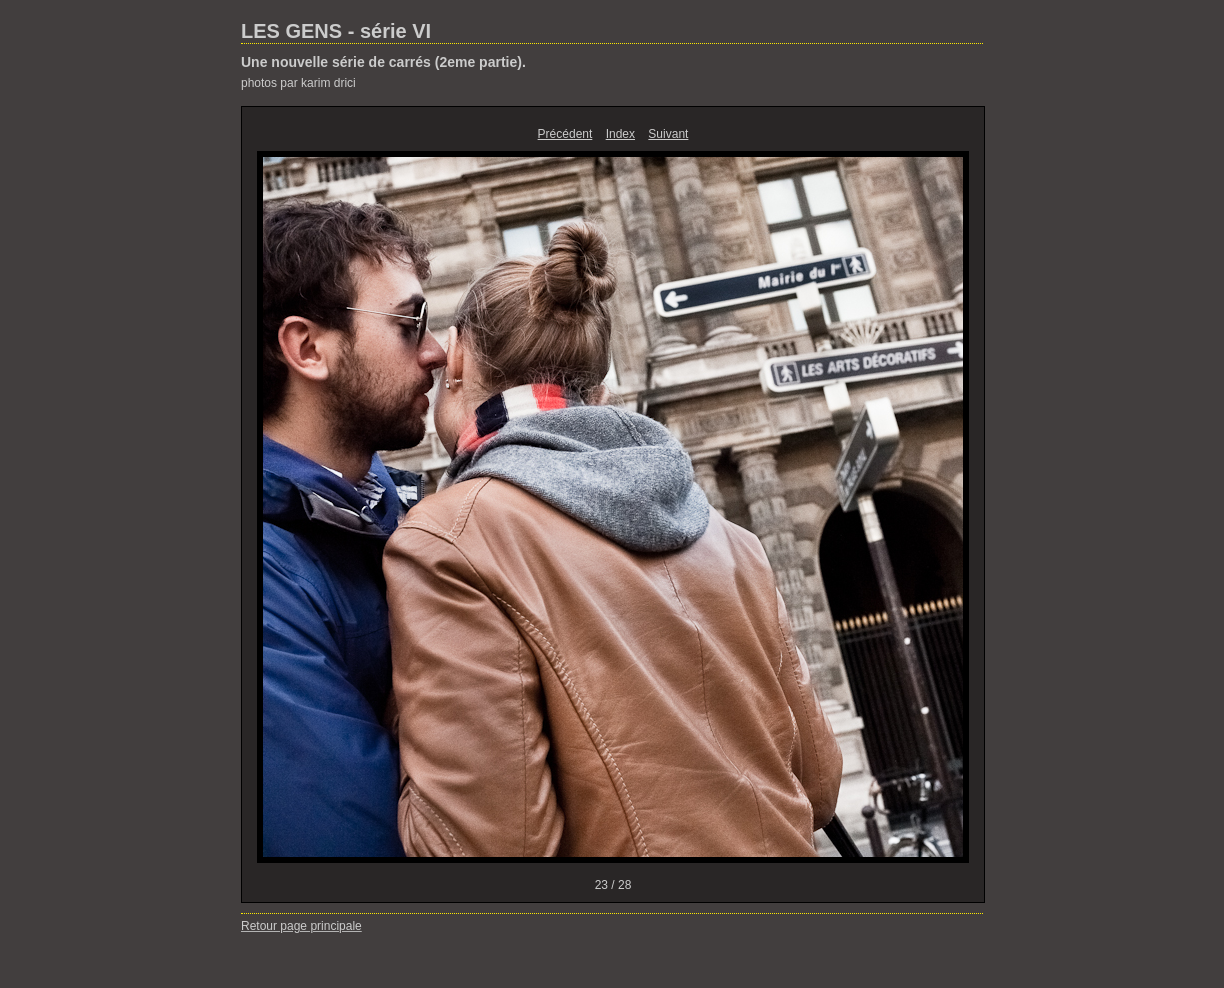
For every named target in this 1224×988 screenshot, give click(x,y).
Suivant (668, 134)
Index (620, 134)
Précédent (565, 134)
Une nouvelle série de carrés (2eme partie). (383, 62)
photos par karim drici (298, 83)
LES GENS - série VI (336, 31)
